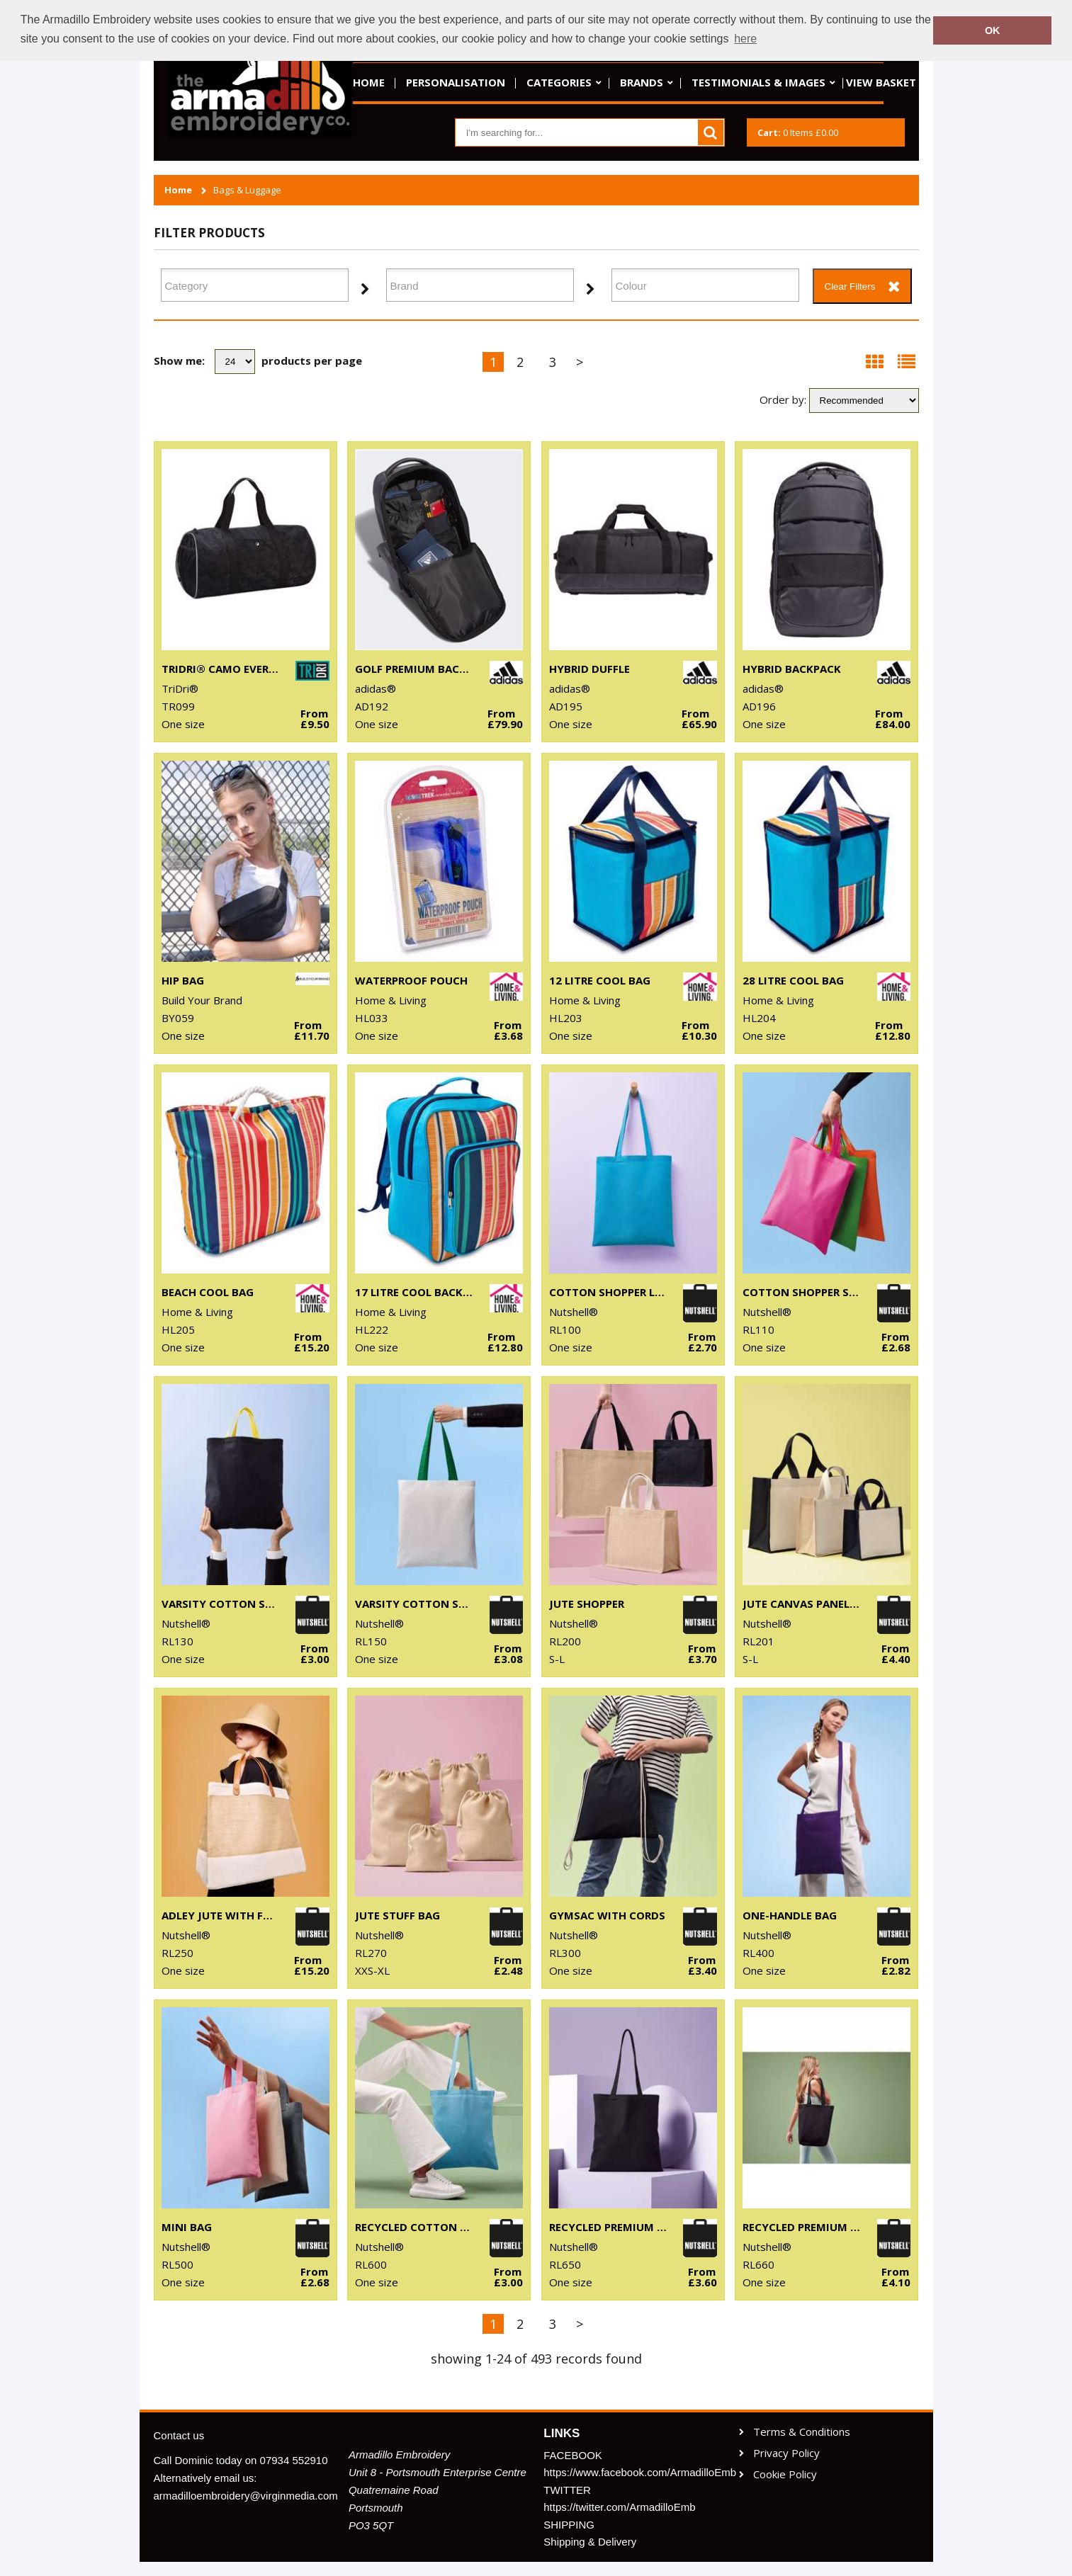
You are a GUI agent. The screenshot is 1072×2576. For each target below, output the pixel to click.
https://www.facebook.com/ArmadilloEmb (633, 2472)
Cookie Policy (785, 2474)
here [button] (745, 39)
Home (369, 82)
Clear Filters (850, 286)
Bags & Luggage (247, 190)
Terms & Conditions (801, 2432)
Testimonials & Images (758, 82)
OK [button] (992, 30)
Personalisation (455, 82)
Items (797, 132)
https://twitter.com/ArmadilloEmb (619, 2507)
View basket (881, 82)
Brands (641, 82)
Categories (559, 82)
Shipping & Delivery (589, 2542)
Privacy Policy (786, 2453)
